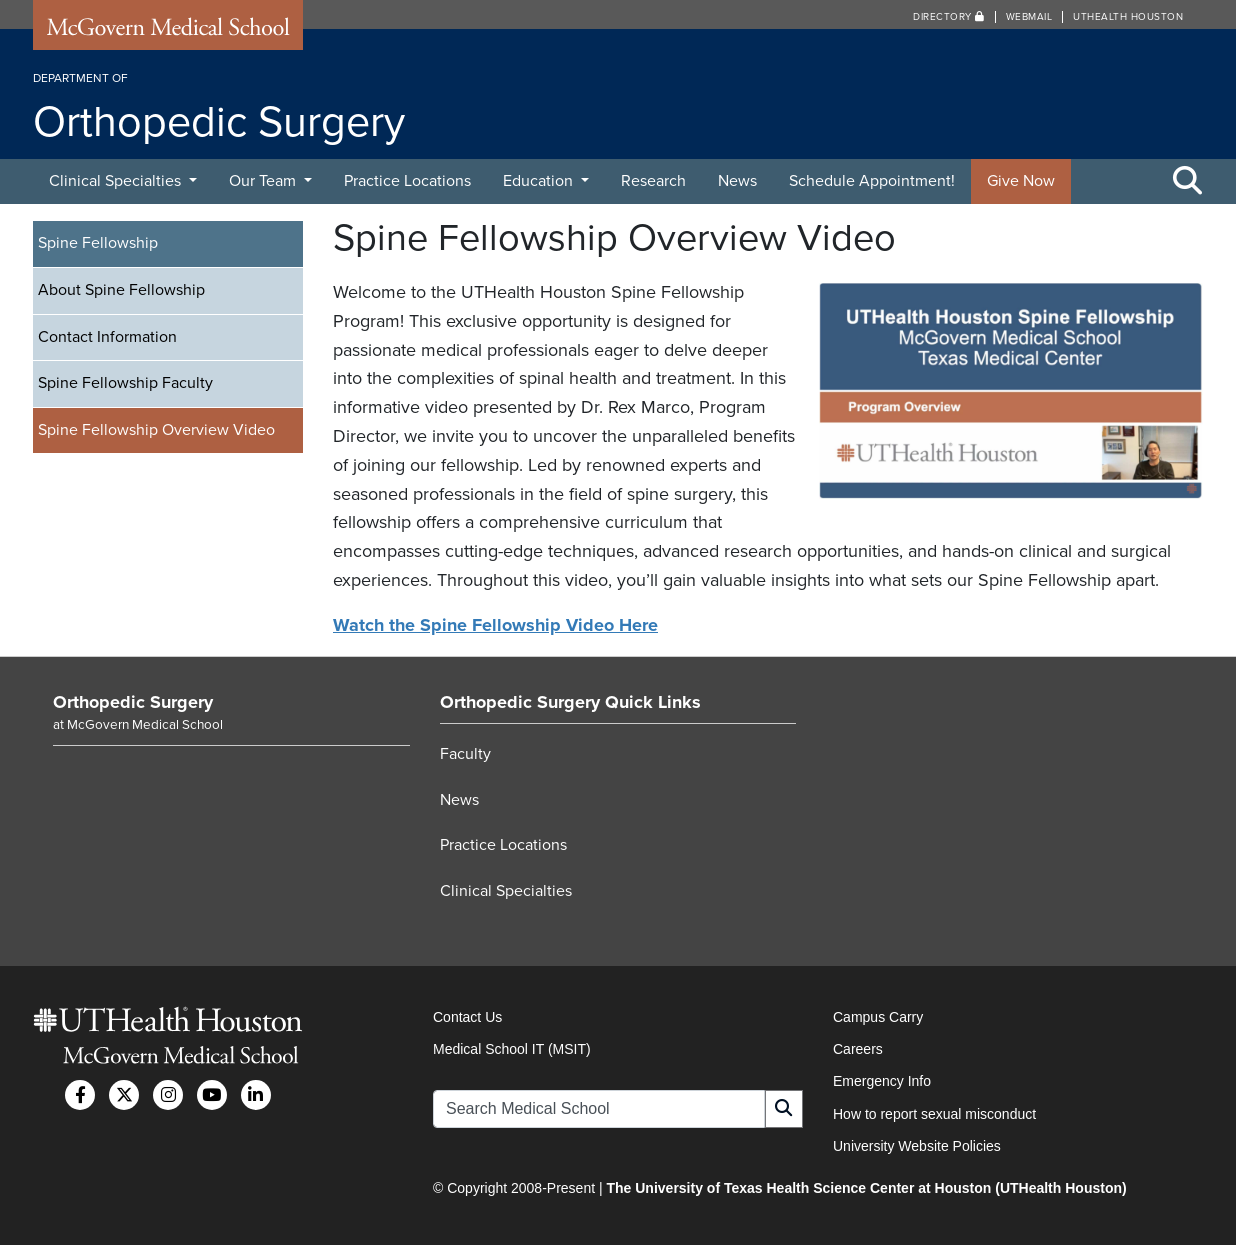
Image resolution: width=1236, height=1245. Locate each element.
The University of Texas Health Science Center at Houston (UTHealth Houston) (866, 1188)
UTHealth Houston (1128, 17)
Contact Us (467, 1017)
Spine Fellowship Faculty (125, 383)
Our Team (264, 181)
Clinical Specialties (117, 181)
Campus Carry (878, 1017)
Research (653, 181)
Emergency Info (882, 1081)
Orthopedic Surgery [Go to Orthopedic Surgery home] (133, 702)
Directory (949, 17)
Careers (858, 1049)
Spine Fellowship (98, 243)
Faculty (465, 754)
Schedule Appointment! (872, 181)
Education (540, 181)
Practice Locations (407, 181)
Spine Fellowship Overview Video (156, 430)
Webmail (1029, 17)
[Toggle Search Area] (1188, 182)
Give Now (1021, 181)
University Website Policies (917, 1146)
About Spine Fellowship (121, 290)
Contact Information (107, 337)
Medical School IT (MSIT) (512, 1049)
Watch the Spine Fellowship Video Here (495, 625)
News (737, 181)
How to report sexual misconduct (934, 1114)
